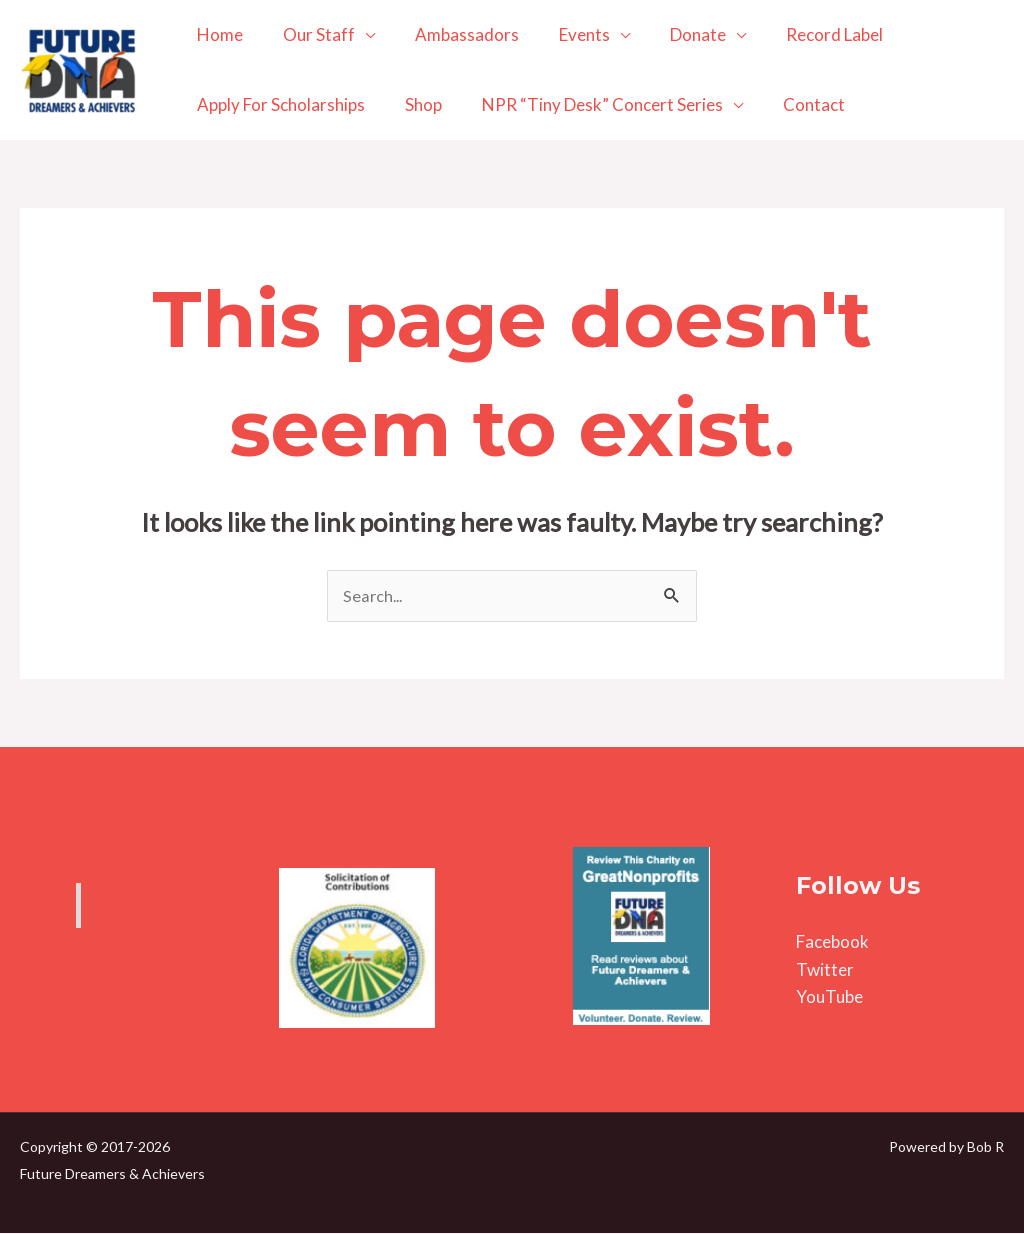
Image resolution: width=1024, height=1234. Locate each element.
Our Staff (310, 34)
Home (217, 34)
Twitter (825, 970)
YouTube (829, 997)
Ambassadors (452, 34)
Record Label (801, 34)
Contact (793, 104)
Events (563, 34)
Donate (671, 34)
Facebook (832, 943)
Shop (414, 104)
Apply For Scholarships (278, 104)
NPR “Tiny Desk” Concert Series (587, 104)
